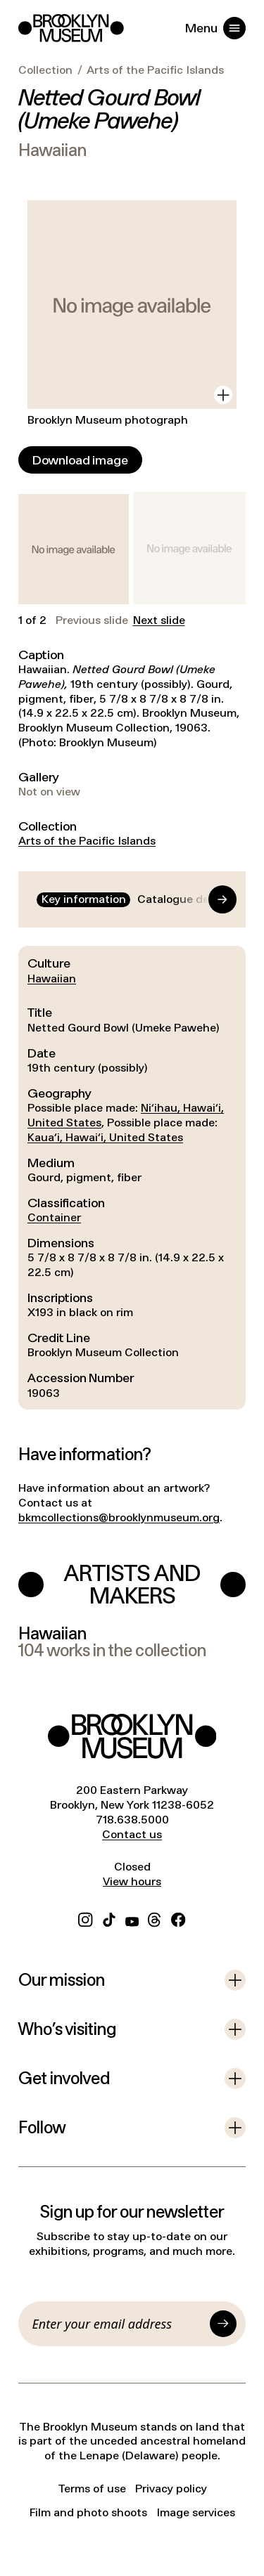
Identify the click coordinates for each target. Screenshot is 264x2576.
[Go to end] (209, 899)
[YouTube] (132, 1918)
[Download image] (80, 460)
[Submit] (223, 2323)
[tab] (83, 899)
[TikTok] (109, 1918)
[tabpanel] (132, 1178)
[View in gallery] (223, 395)
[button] (73, 549)
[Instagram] (85, 1918)
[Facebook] (178, 1918)
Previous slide (92, 620)
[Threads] (155, 1918)
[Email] (118, 2324)
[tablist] (132, 899)
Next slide (159, 620)
